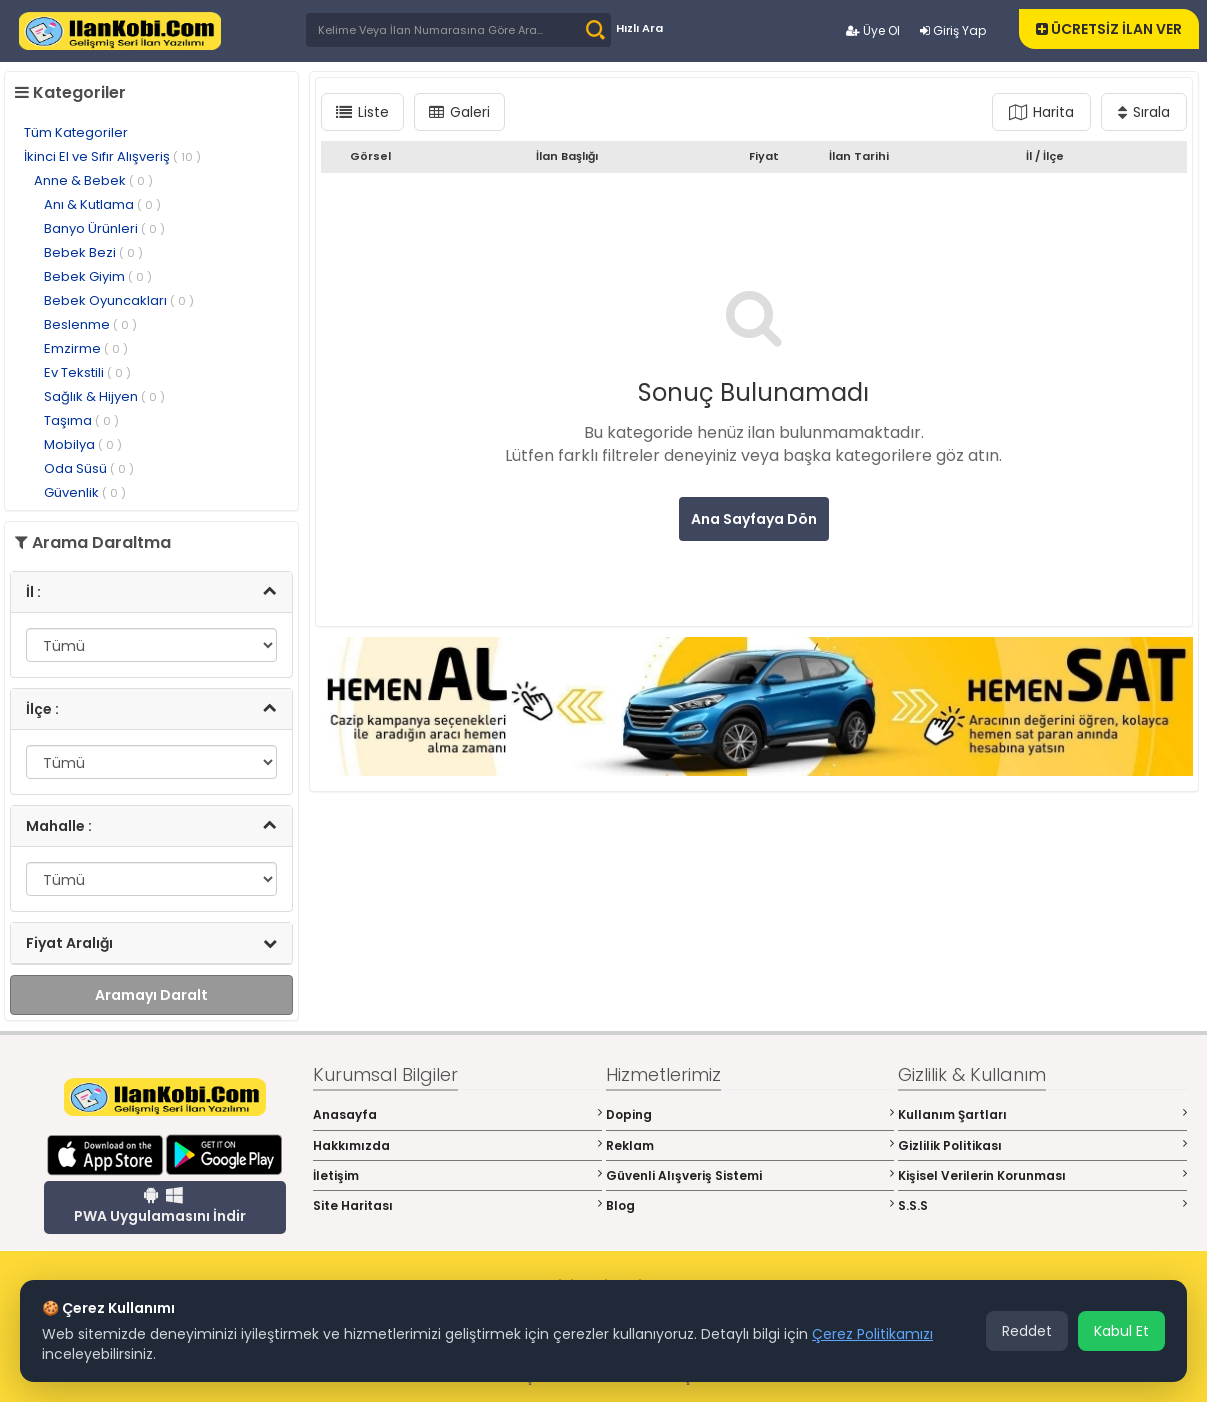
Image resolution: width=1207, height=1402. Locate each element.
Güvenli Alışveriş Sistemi (750, 1175)
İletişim (457, 1175)
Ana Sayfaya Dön (754, 519)
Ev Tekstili (87, 372)
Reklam (750, 1145)
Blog (750, 1205)
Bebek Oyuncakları (119, 300)
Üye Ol (873, 30)
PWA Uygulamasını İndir (160, 1206)
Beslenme (90, 324)
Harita (1041, 112)
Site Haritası (457, 1205)
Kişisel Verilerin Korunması (1042, 1175)
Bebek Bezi (93, 252)
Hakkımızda (457, 1145)
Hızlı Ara (639, 28)
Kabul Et (1121, 1331)
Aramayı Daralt (151, 995)
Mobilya (83, 444)
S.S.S (1042, 1205)
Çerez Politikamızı (872, 1334)
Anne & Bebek (93, 180)
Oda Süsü (89, 468)
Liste (362, 112)
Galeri (459, 112)
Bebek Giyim (98, 276)
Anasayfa (457, 1114)
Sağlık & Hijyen (104, 396)
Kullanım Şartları (1042, 1114)
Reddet (1027, 1331)
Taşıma (81, 420)
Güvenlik (85, 492)
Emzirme (86, 348)
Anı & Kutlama (102, 204)
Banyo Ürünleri (104, 228)
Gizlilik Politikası (1042, 1145)
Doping (750, 1114)
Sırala (1144, 112)
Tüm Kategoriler (76, 132)
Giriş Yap (953, 30)
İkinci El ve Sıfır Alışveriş (112, 156)
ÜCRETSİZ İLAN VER (1109, 29)
